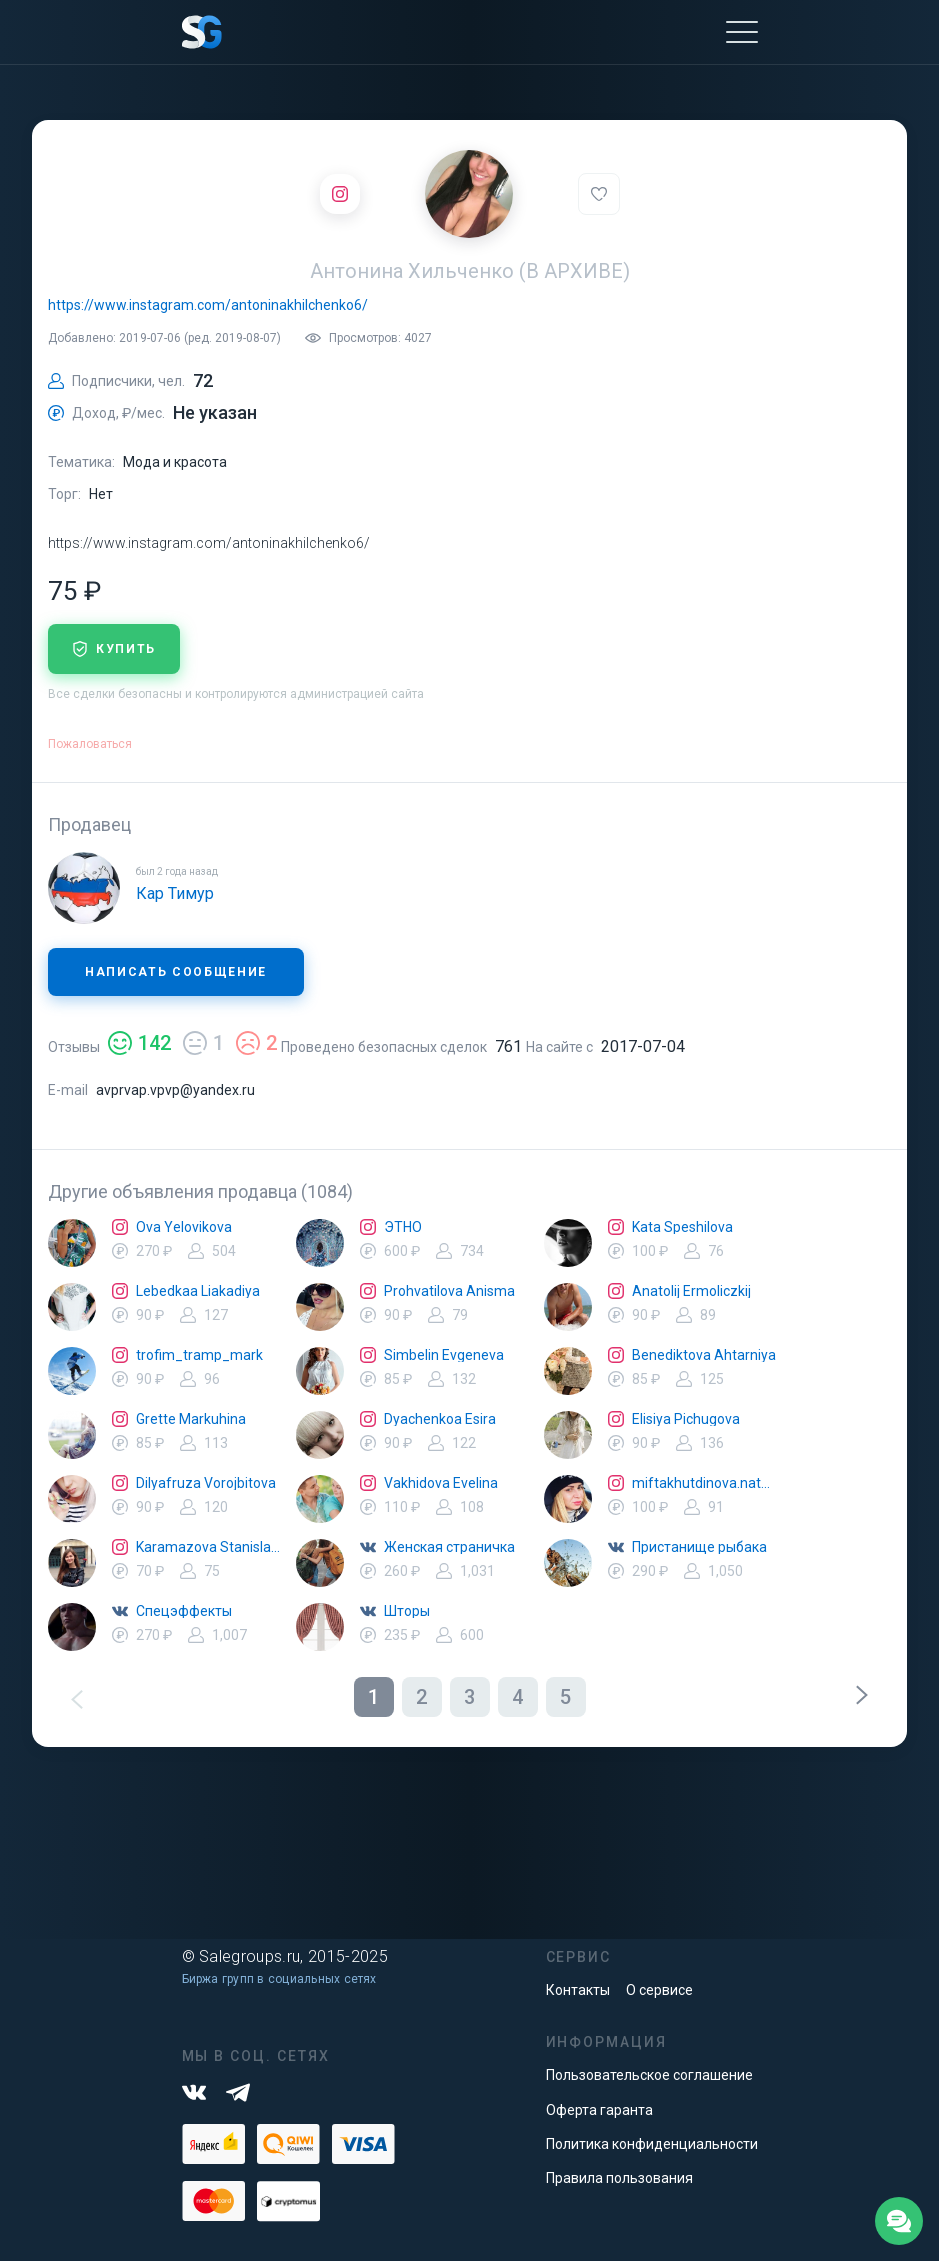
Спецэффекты (184, 1611)
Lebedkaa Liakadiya (198, 1291)
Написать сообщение (176, 972)
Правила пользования (619, 2178)
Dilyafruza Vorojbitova (206, 1483)
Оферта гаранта (599, 2110)
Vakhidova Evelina (441, 1483)
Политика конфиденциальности (652, 2144)
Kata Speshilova (682, 1227)
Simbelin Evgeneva (444, 1355)
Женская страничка (449, 1547)
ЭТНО (403, 1227)
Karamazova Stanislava (208, 1547)
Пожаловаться (90, 744)
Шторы (407, 1611)
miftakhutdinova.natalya (704, 1483)
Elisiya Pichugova (686, 1419)
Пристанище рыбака (699, 1547)
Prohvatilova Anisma (449, 1291)
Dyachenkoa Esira (440, 1419)
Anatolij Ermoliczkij (691, 1291)
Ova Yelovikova (184, 1227)
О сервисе (659, 1990)
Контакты (578, 1990)
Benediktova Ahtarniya (704, 1355)
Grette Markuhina (191, 1419)
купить (114, 649)
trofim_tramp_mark (199, 1355)
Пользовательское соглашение (649, 2075)
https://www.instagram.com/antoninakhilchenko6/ (208, 305)
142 (139, 1043)
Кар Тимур (175, 893)
